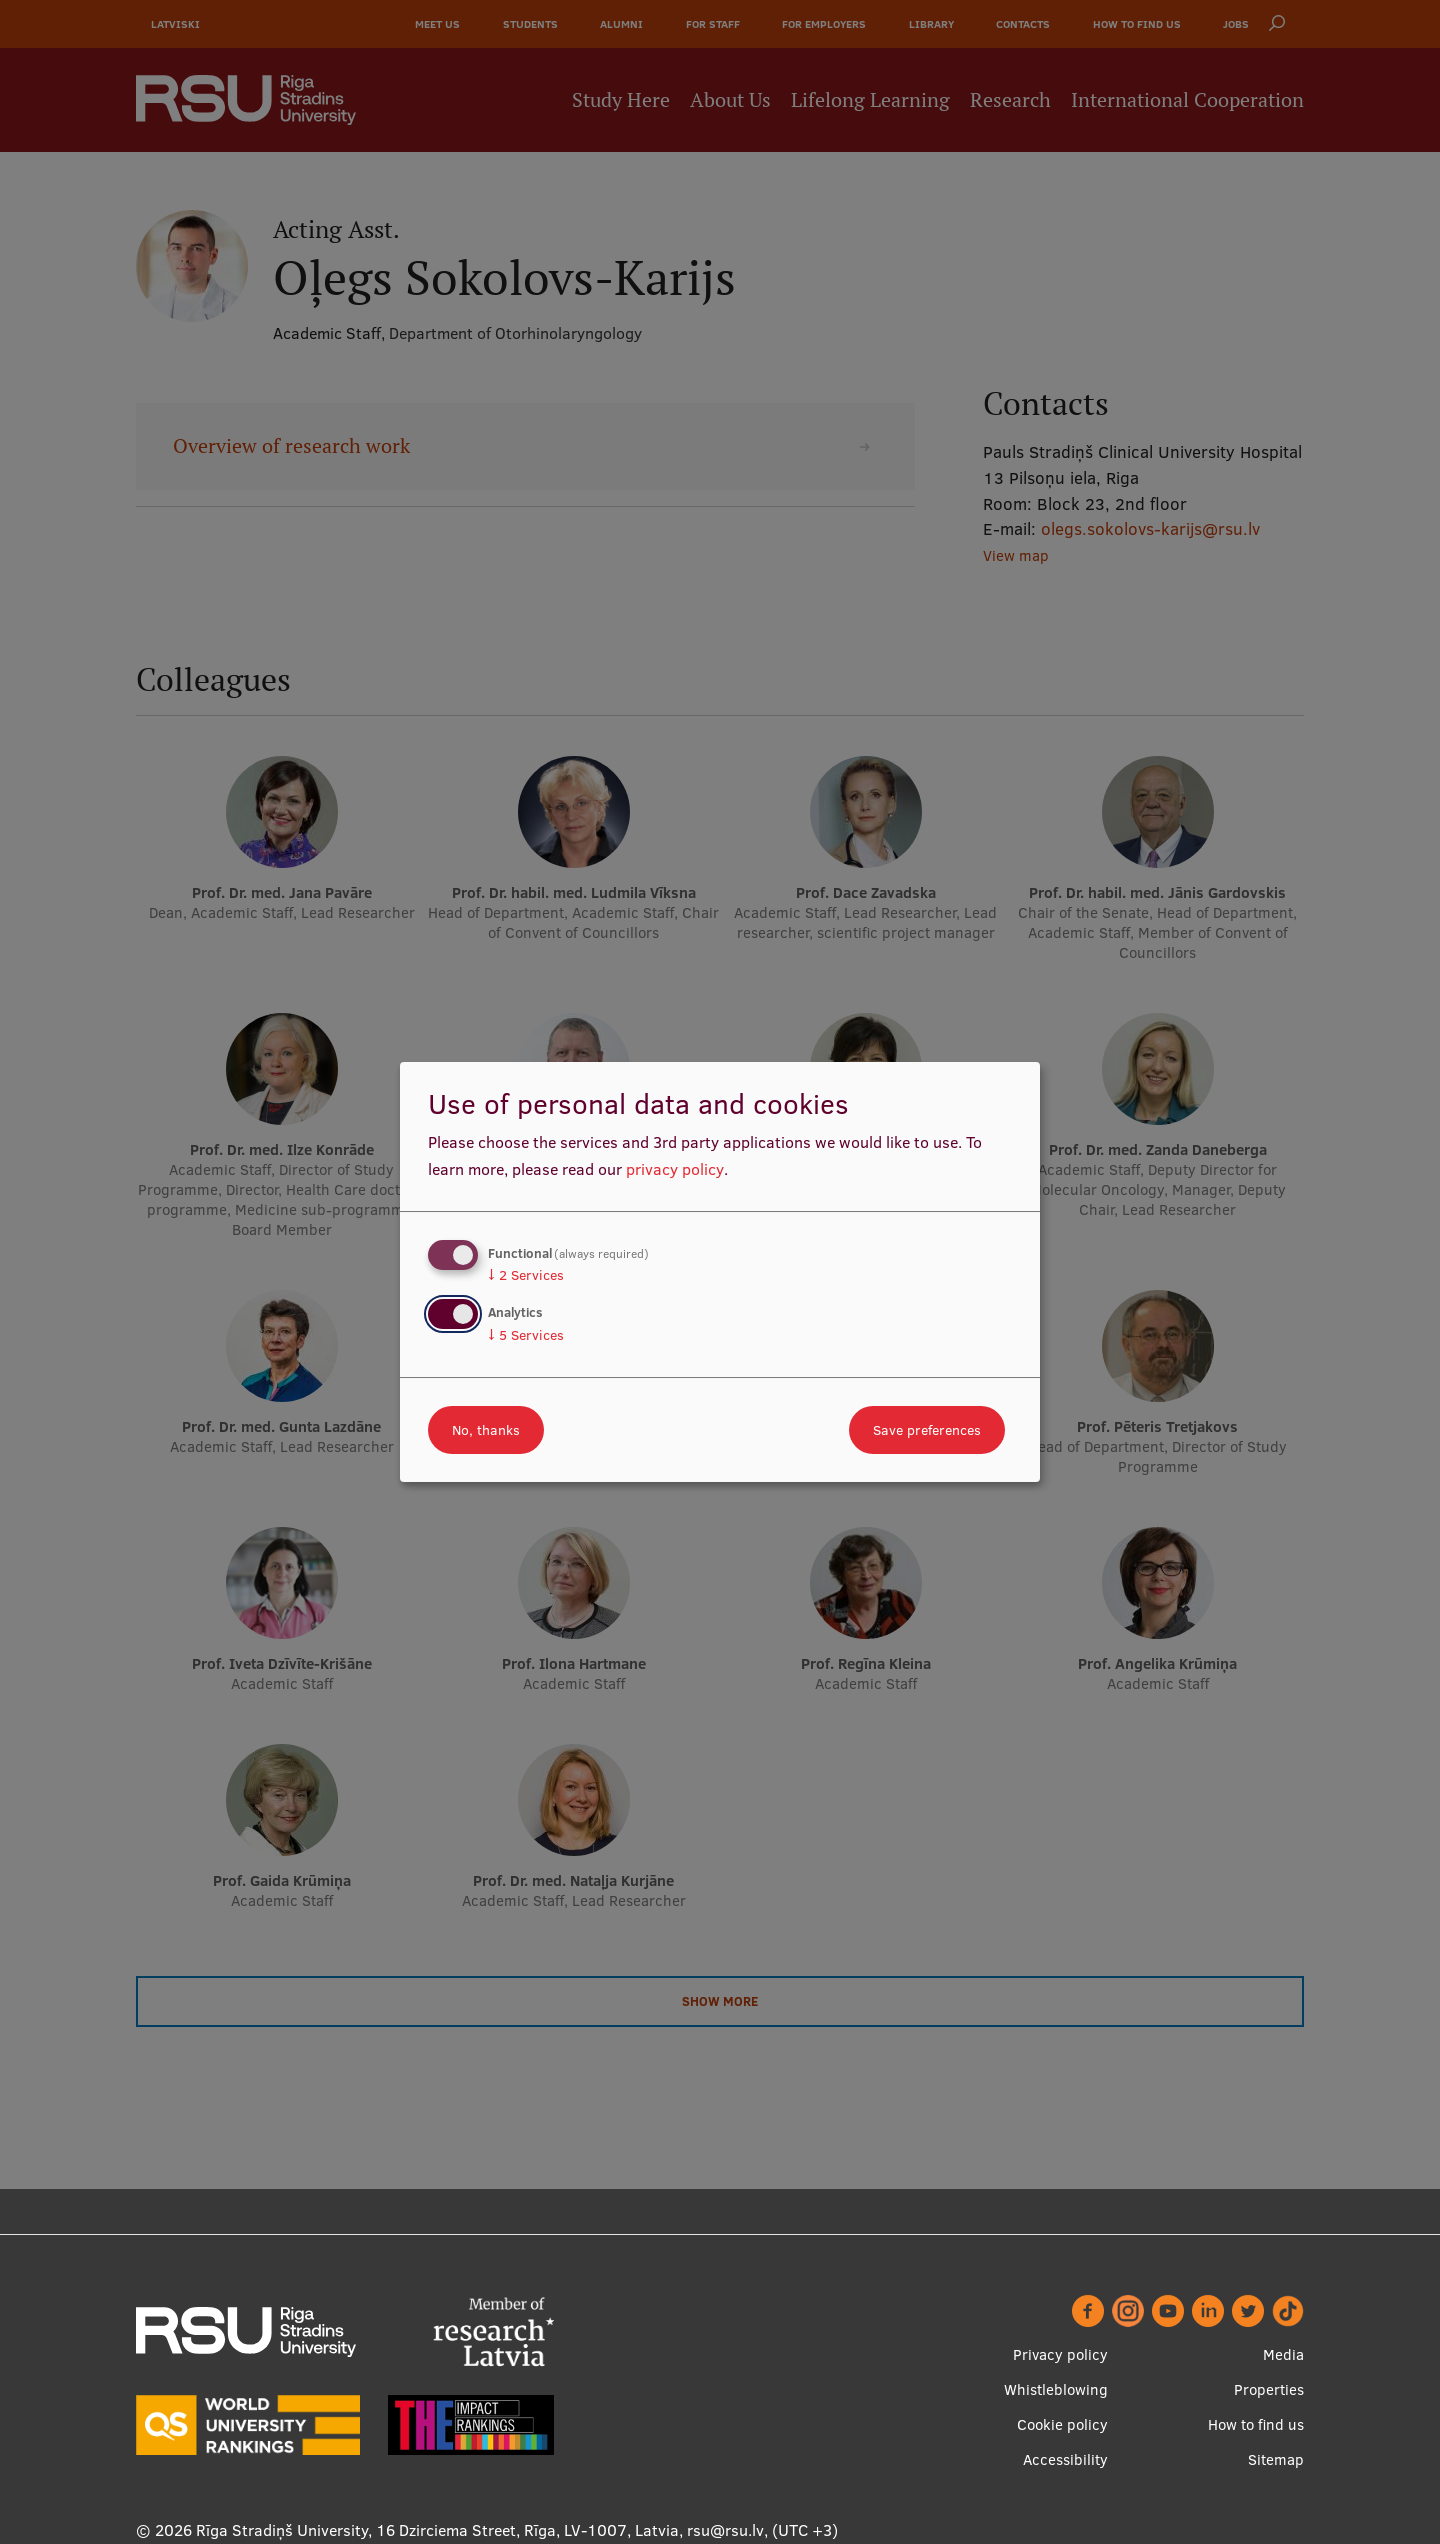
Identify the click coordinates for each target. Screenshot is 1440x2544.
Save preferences (927, 1430)
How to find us (1256, 2424)
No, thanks (486, 1430)
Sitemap (1276, 2459)
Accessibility (1065, 2459)
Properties (1269, 2389)
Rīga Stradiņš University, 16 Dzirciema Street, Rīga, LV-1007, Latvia (437, 2530)
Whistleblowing (1056, 2389)
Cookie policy (1062, 2424)
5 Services (526, 1335)
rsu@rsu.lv (725, 2530)
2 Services (526, 1275)
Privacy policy (1060, 2354)
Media (1283, 2354)
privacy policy (675, 1169)
